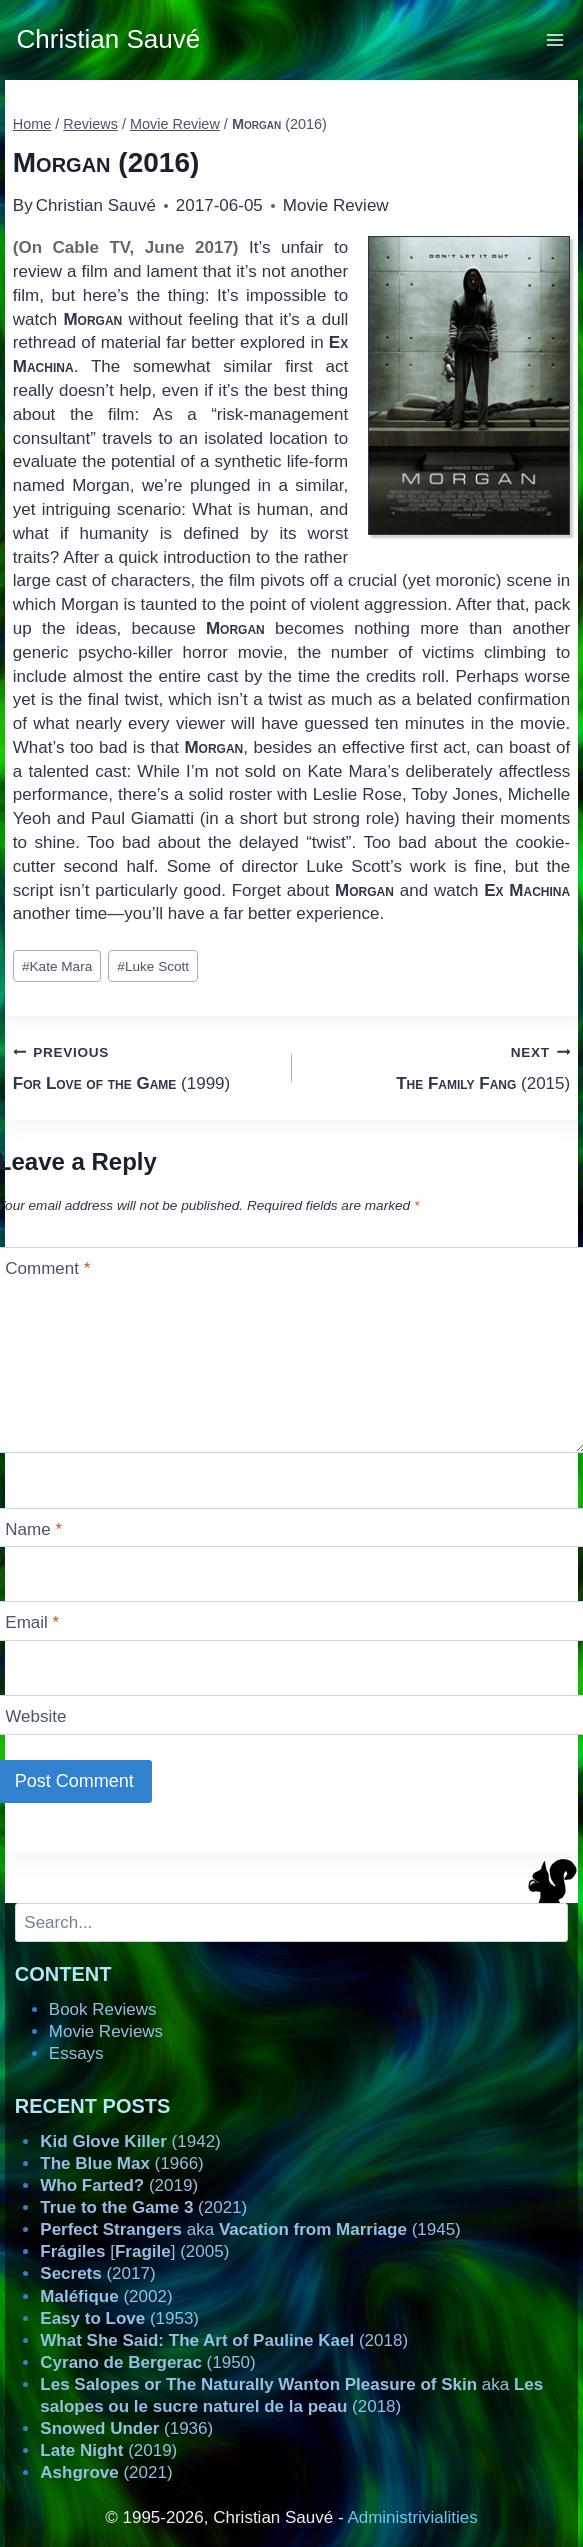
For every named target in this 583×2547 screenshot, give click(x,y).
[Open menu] (555, 39)
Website (35, 1716)
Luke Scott (153, 966)
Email (32, 1622)
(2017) (97, 2273)
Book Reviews (103, 2009)
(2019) (119, 2185)
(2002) (106, 2296)
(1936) (126, 2428)
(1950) (147, 2362)
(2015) (440, 1066)
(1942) (130, 2141)
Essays (76, 2053)
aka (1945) (250, 2229)
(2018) (224, 2340)
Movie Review (336, 205)
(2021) (143, 2207)
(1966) (121, 2163)
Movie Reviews (106, 2031)
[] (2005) (134, 2251)
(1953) (119, 2318)
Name (33, 1529)
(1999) (144, 1066)
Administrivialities (412, 2517)
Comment (47, 1268)
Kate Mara (57, 966)
